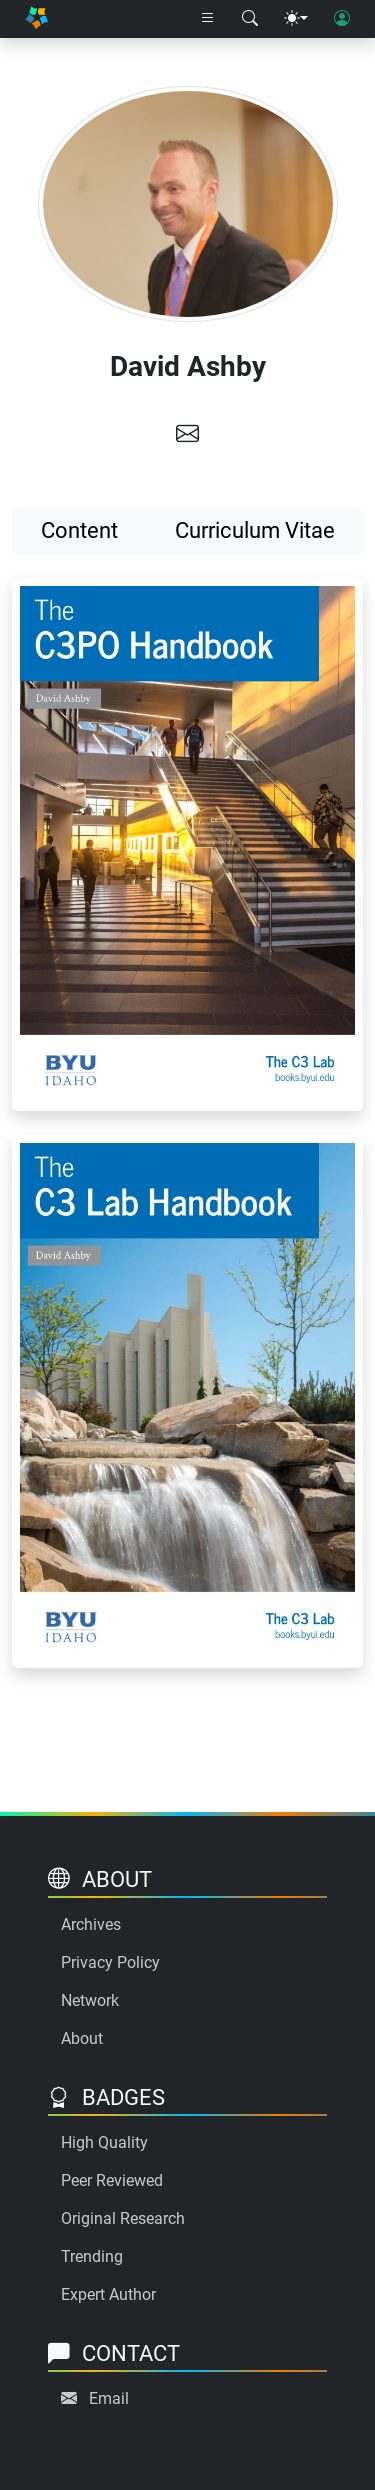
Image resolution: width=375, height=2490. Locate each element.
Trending (92, 2256)
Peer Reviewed (112, 2180)
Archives (91, 1924)
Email (109, 2398)
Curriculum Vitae (255, 530)
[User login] (342, 19)
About (82, 2038)
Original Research (123, 2218)
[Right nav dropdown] (208, 19)
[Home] (36, 19)
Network (90, 2000)
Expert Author (108, 2294)
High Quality (104, 2142)
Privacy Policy (110, 1962)
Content (79, 530)
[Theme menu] (296, 19)
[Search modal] (250, 19)
